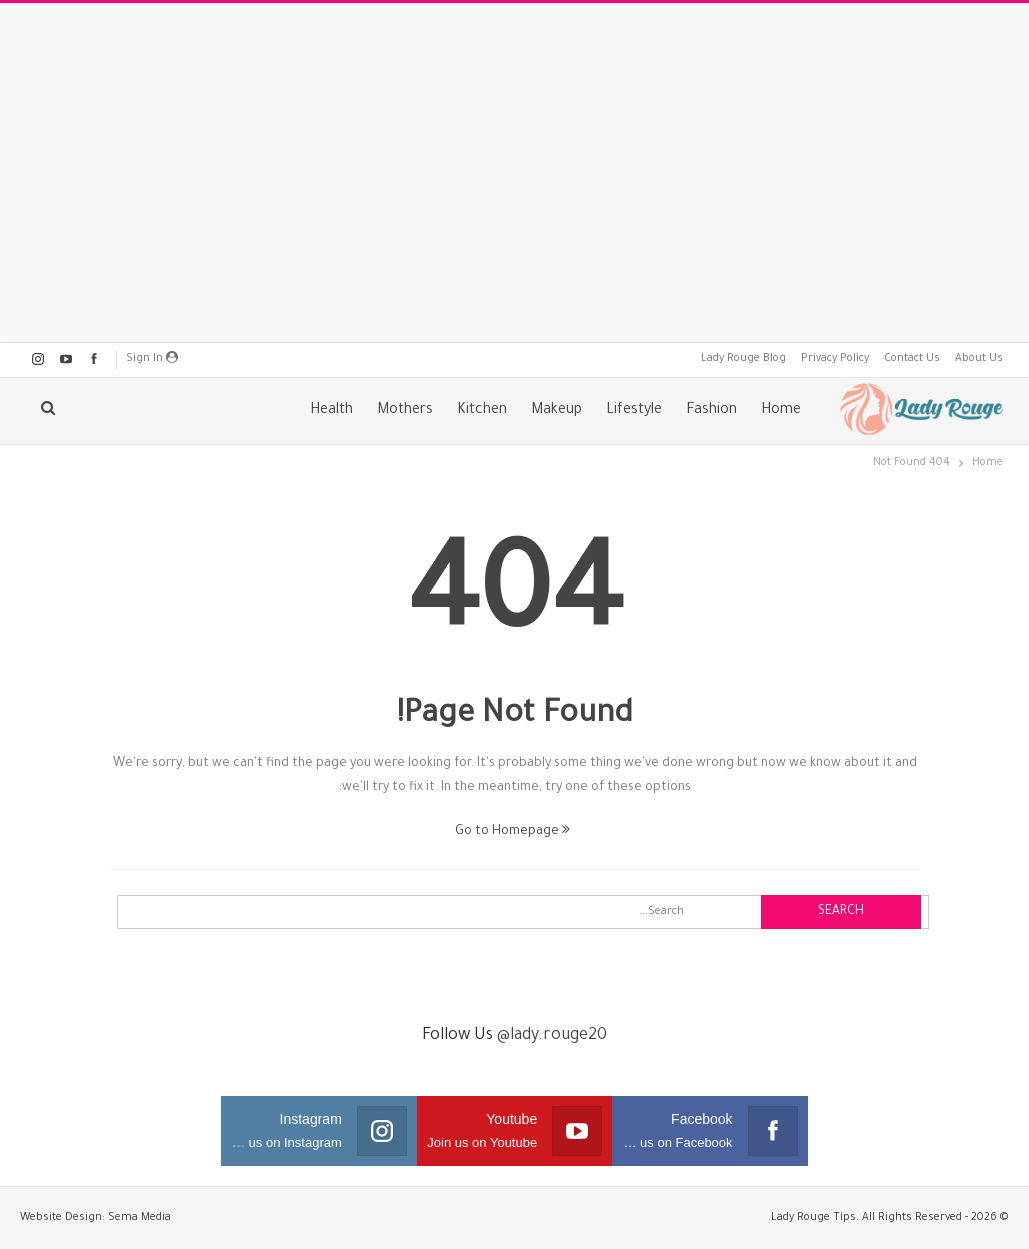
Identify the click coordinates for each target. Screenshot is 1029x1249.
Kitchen (482, 411)
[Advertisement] (515, 173)
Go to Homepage (512, 832)
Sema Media (139, 1218)
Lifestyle (634, 411)
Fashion (711, 411)
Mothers (405, 411)
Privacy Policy (835, 359)
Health (331, 411)
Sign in (152, 358)
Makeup (556, 411)
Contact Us (912, 359)
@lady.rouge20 (552, 1036)
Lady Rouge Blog (743, 359)
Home (781, 411)
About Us (979, 359)
